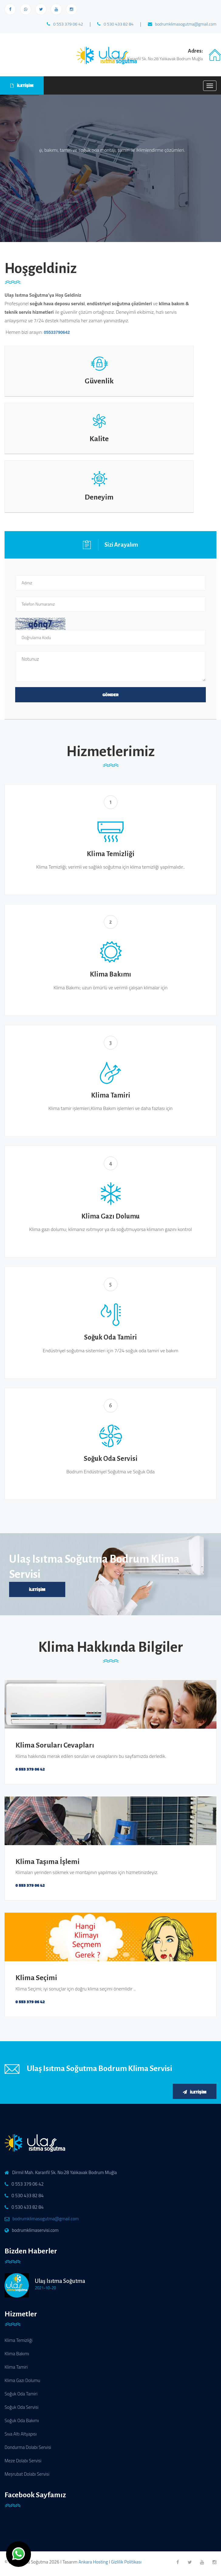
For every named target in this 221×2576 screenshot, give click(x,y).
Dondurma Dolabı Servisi (28, 2447)
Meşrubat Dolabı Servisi (27, 2474)
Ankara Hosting (93, 2561)
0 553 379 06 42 (65, 24)
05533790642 (57, 332)
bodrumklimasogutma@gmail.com (182, 24)
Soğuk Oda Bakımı (22, 2420)
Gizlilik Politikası (126, 2561)
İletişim (37, 1589)
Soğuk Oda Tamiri (21, 2393)
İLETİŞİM (21, 85)
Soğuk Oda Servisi (22, 2407)
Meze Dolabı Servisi (23, 2460)
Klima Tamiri (16, 2366)
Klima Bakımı (17, 2353)
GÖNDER (110, 694)
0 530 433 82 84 (115, 24)
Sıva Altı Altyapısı (21, 2433)
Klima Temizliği (18, 2340)
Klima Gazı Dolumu (22, 2380)
